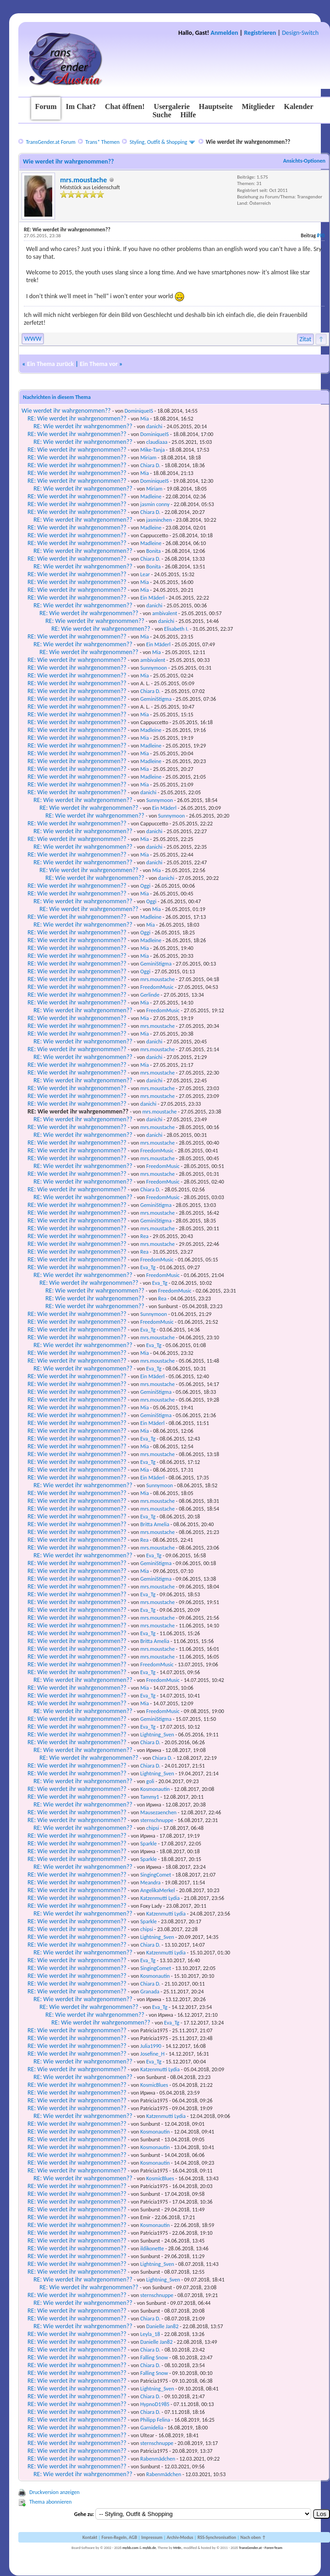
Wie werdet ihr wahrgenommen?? (66, 411)
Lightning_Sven (157, 1734)
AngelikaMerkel (157, 1890)
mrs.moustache (83, 179)
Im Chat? (81, 106)
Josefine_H (152, 2054)
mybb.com (130, 2547)
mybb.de (149, 2547)
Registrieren (260, 33)
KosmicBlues (154, 2085)
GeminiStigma (155, 699)
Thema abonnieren (50, 2502)
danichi (154, 426)
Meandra (150, 1882)
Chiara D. (150, 465)
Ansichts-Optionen (304, 161)
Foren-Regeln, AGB (119, 2537)
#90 (320, 236)
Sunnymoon (153, 668)
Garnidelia (151, 2427)
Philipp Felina (155, 2420)
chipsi (152, 1828)
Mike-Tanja (152, 450)
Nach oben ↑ (253, 2537)
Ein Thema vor (99, 364)
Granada (149, 1991)
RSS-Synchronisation (217, 2537)
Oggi (145, 886)
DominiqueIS (139, 411)
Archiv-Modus (180, 2537)
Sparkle (148, 1843)
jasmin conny (155, 504)
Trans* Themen (102, 142)
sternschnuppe (156, 1820)
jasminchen (159, 520)
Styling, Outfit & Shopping (158, 142)
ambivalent (164, 613)
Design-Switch (300, 33)
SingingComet (155, 1875)
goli (150, 1781)
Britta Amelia (154, 1524)
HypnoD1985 (155, 2404)
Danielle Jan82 (162, 2326)
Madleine (150, 496)
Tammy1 (149, 1797)
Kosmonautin (155, 1789)
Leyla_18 (150, 2334)
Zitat (306, 339)
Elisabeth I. (176, 629)
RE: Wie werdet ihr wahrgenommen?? (77, 418)
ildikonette (152, 2248)
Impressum (151, 2537)
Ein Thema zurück (50, 364)
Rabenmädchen (157, 2459)
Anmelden (224, 33)
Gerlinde (150, 995)
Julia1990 (150, 2046)
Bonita (153, 551)
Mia (144, 418)
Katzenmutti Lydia (160, 1898)
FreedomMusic (157, 987)
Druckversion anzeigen (54, 2492)
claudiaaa (156, 442)
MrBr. (177, 2547)
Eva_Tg (147, 1267)
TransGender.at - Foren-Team (260, 2547)
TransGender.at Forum (50, 142)
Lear (145, 574)
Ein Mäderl (152, 598)
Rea (144, 1236)
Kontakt (89, 2537)
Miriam (148, 457)
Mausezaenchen (158, 1812)
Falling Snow (154, 2357)
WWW (32, 339)
